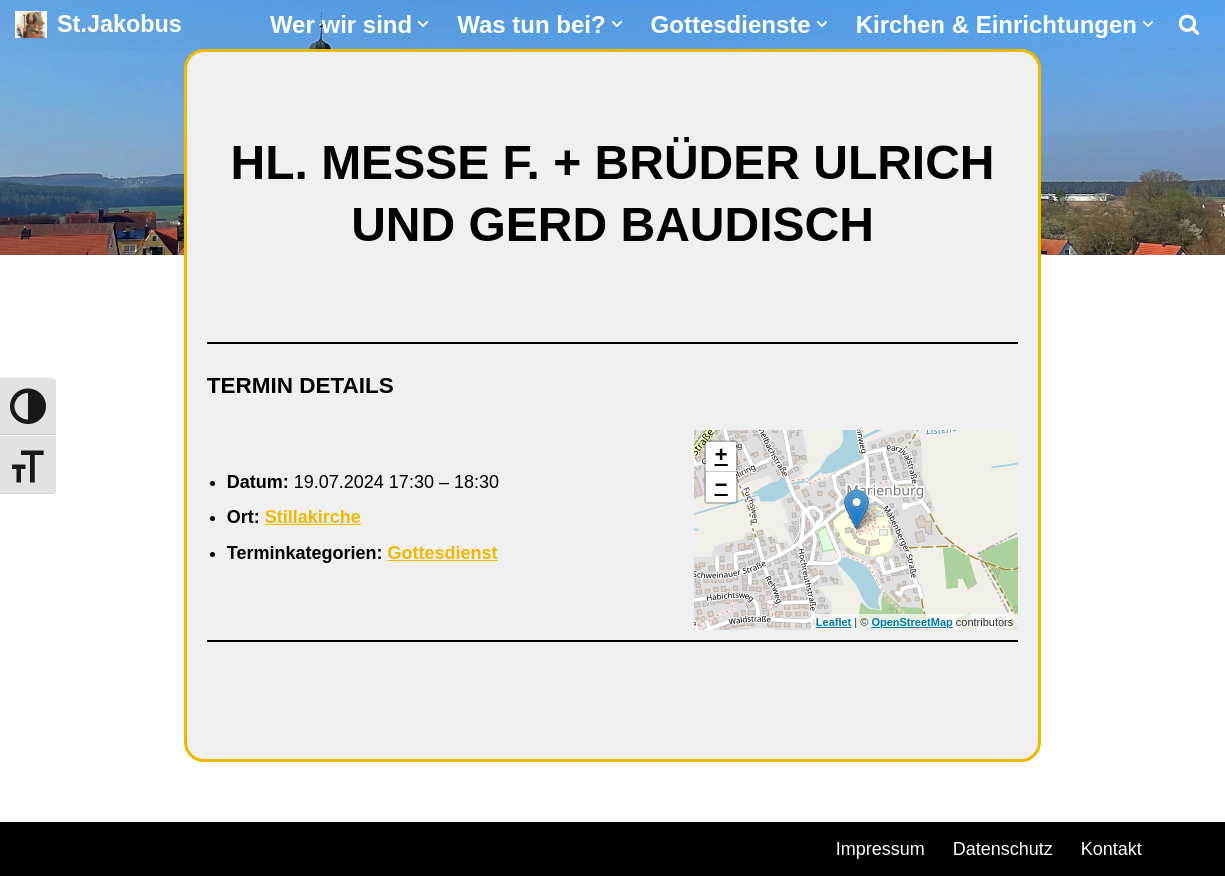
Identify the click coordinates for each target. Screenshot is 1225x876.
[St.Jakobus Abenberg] (98, 24)
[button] (423, 24)
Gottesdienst (442, 553)
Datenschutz (1003, 849)
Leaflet (833, 622)
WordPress (242, 846)
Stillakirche (313, 517)
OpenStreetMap (911, 622)
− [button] (721, 487)
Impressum (880, 849)
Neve (36, 846)
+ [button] (721, 457)
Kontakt (1111, 849)
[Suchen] (1189, 24)
